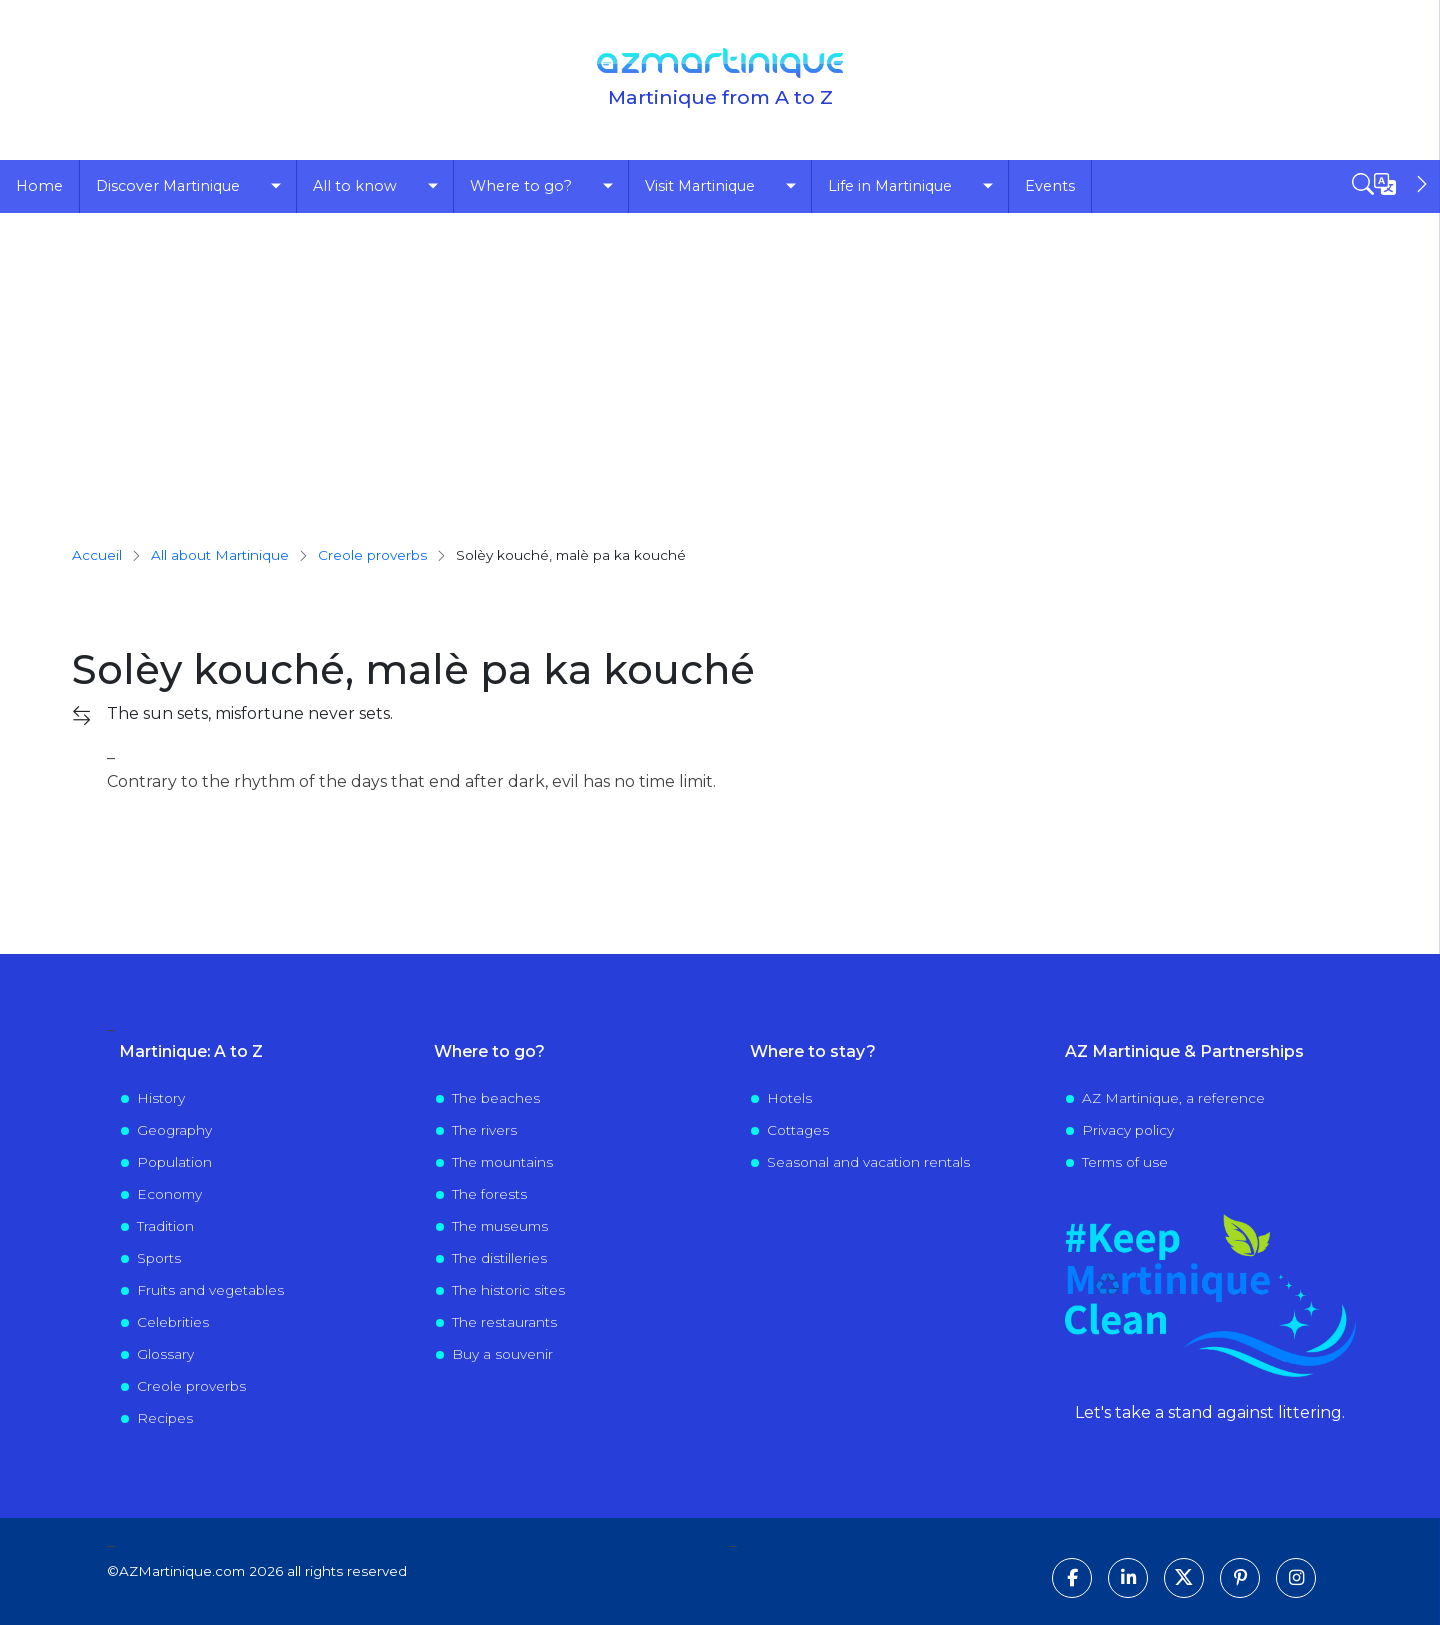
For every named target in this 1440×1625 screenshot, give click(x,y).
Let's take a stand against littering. (1210, 1412)
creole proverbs (372, 555)
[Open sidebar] (1392, 184)
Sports (159, 1258)
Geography (174, 1130)
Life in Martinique (890, 186)
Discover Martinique (168, 186)
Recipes (165, 1418)
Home (39, 186)
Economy (169, 1194)
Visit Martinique (700, 186)
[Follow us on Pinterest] (1240, 1578)
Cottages (798, 1130)
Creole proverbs (191, 1386)
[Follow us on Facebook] (1072, 1578)
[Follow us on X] (1184, 1578)
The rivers (484, 1130)
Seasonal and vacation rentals (868, 1162)
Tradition (165, 1226)
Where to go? (521, 186)
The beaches (496, 1098)
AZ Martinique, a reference (1173, 1098)
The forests (489, 1194)
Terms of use (1125, 1162)
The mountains (502, 1162)
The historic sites (508, 1290)
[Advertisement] (720, 363)
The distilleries (499, 1258)
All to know (355, 186)
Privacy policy (1128, 1130)
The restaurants (504, 1322)
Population (174, 1162)
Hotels (789, 1098)
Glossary (165, 1354)
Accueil (97, 555)
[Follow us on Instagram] (1296, 1578)
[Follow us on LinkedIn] (1128, 1578)
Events (1050, 186)
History (161, 1098)
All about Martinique (220, 555)
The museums (500, 1226)
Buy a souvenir (502, 1354)
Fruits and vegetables (210, 1290)
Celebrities (173, 1322)
